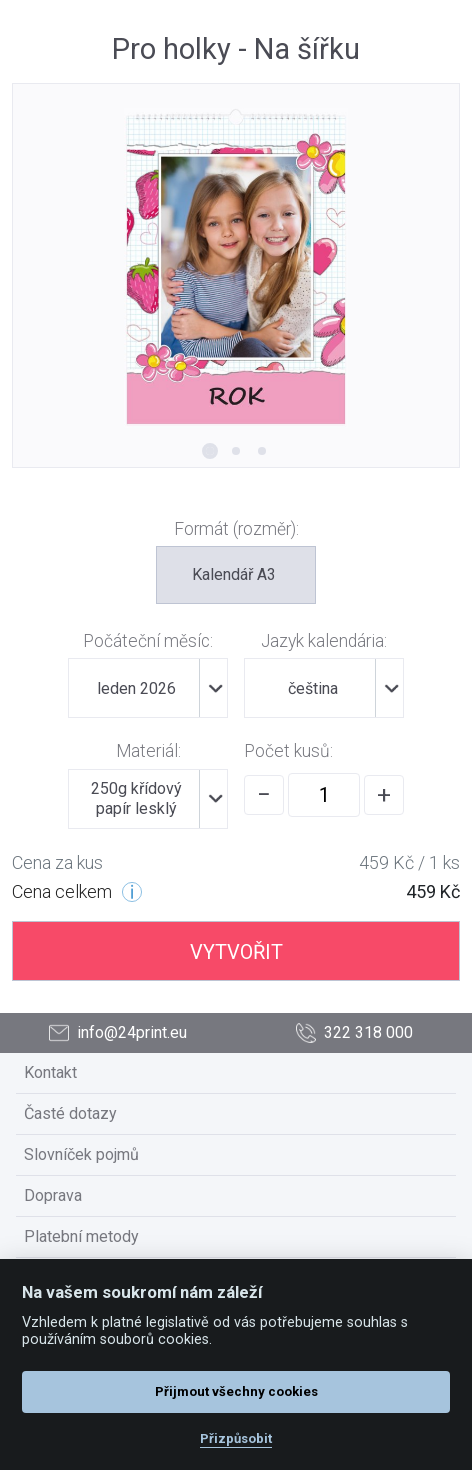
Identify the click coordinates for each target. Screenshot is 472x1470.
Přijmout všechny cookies (236, 1391)
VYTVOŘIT (236, 952)
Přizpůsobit (236, 1438)
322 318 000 (354, 1033)
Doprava (53, 1195)
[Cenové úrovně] (132, 892)
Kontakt (50, 1072)
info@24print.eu (118, 1033)
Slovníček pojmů (81, 1154)
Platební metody (81, 1236)
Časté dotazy (70, 1113)
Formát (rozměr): (236, 529)
